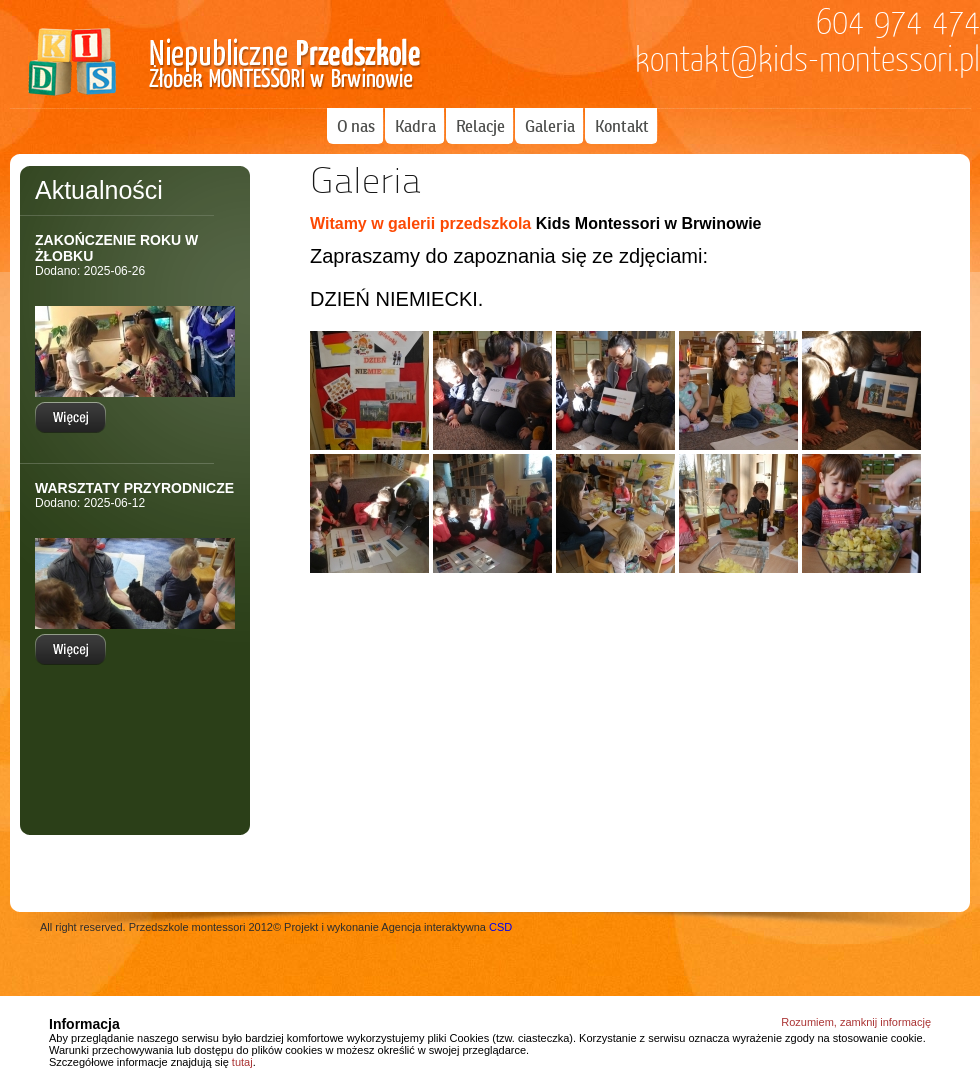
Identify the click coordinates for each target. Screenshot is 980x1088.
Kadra (415, 126)
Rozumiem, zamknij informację (856, 1022)
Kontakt (622, 126)
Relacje (480, 126)
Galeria (550, 126)
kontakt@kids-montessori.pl (807, 60)
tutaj (242, 1062)
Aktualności (99, 190)
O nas (356, 126)
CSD (500, 927)
